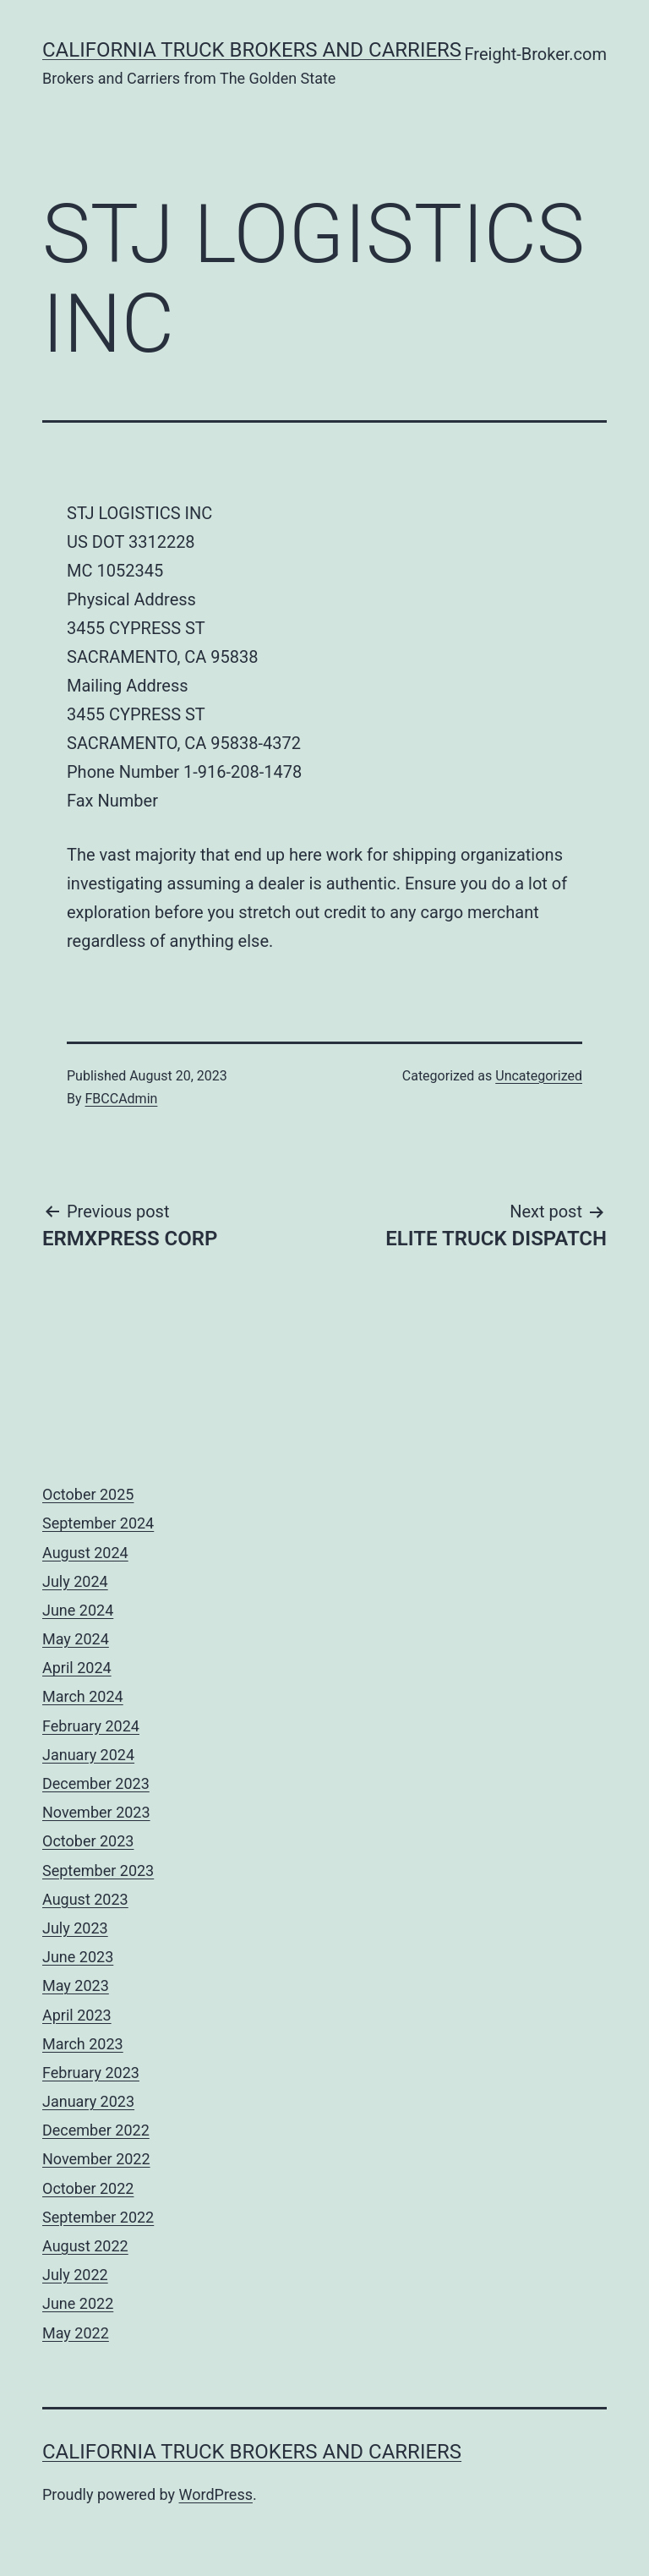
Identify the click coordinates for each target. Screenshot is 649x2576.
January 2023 (88, 2101)
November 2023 (96, 1812)
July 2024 (75, 1581)
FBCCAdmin (121, 1099)
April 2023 (77, 2015)
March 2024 (82, 1696)
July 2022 (75, 2274)
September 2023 (98, 1870)
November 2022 (96, 2159)
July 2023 (75, 1928)
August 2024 (85, 1552)
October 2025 (88, 1494)
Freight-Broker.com (536, 54)
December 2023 (96, 1783)
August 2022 (85, 2246)
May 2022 (75, 2333)
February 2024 (90, 1726)
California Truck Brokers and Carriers (251, 50)
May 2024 (75, 1639)
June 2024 (77, 1610)
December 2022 (96, 2130)
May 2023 (75, 1985)
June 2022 (77, 2303)
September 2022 (98, 2217)
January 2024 (88, 1755)
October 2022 (88, 2188)
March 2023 (82, 2044)
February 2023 (90, 2072)
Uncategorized (538, 1076)
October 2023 (88, 1841)
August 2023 (85, 1899)
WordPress (216, 2494)
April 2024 (77, 1667)
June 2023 (77, 1957)
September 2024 (98, 1523)
